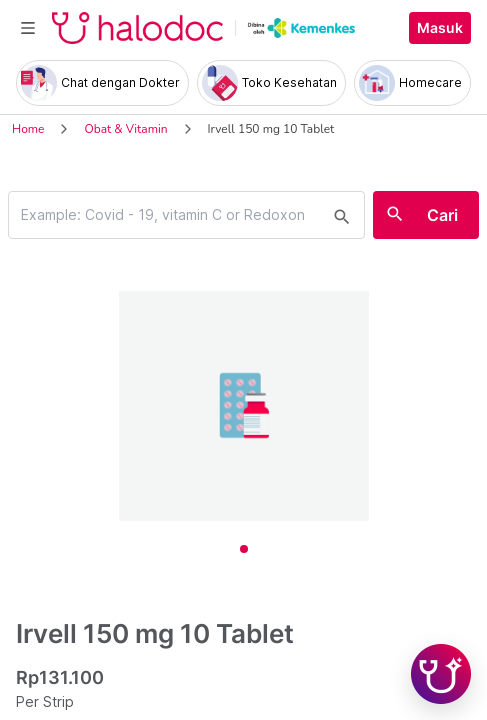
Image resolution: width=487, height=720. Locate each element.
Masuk (440, 28)
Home (28, 129)
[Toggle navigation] (28, 28)
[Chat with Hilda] (441, 674)
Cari (442, 215)
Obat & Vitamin (125, 129)
